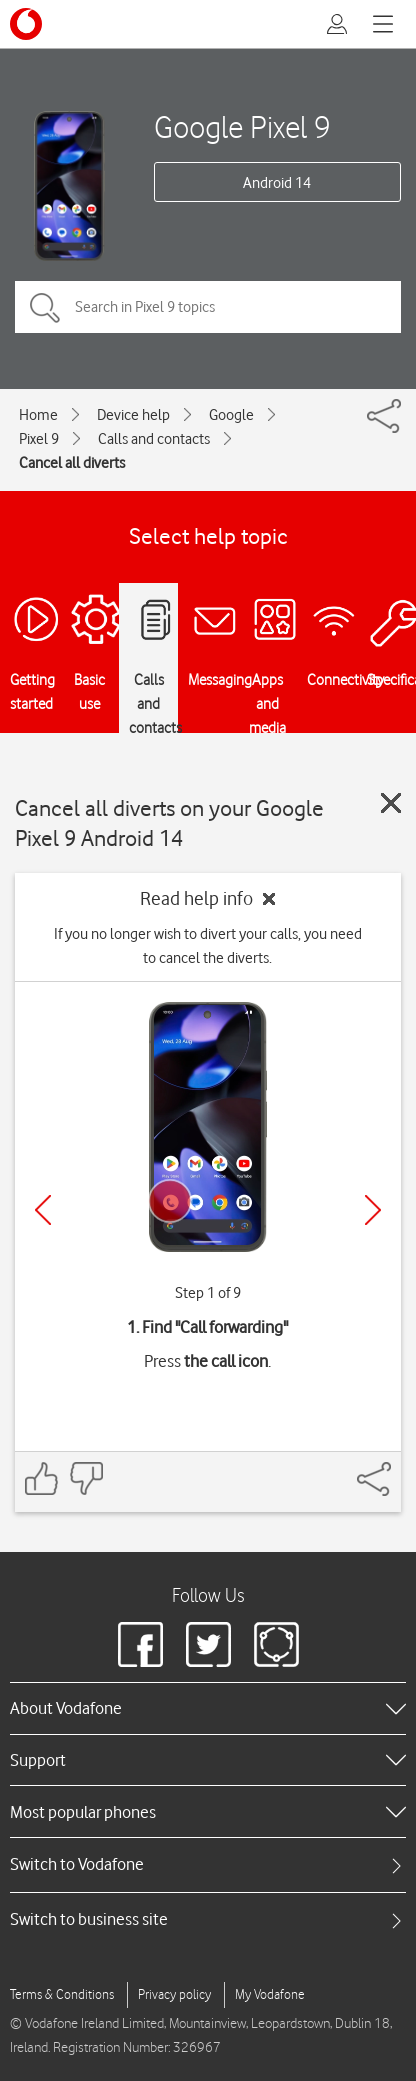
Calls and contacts (154, 439)
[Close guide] (391, 803)
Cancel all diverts (72, 463)
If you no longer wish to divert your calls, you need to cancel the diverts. (208, 946)
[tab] (208, 1864)
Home (38, 415)
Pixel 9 (39, 439)
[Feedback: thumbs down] (86, 1478)
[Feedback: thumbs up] (42, 1478)
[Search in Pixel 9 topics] (208, 307)
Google (231, 415)
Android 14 (277, 183)
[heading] (208, 1708)
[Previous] (43, 1210)
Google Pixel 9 (242, 126)
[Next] (373, 1210)
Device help (133, 415)
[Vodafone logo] (26, 24)
